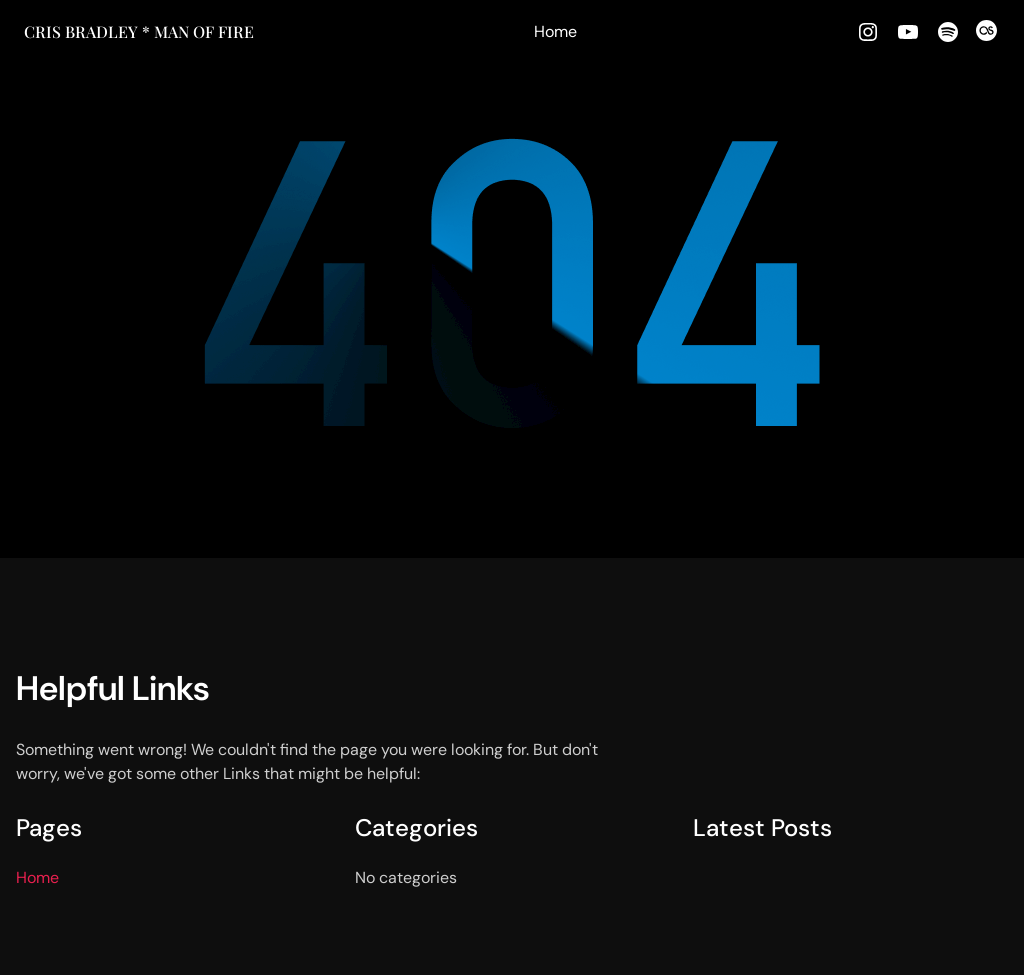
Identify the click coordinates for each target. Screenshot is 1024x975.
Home (555, 31)
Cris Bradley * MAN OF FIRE (139, 31)
